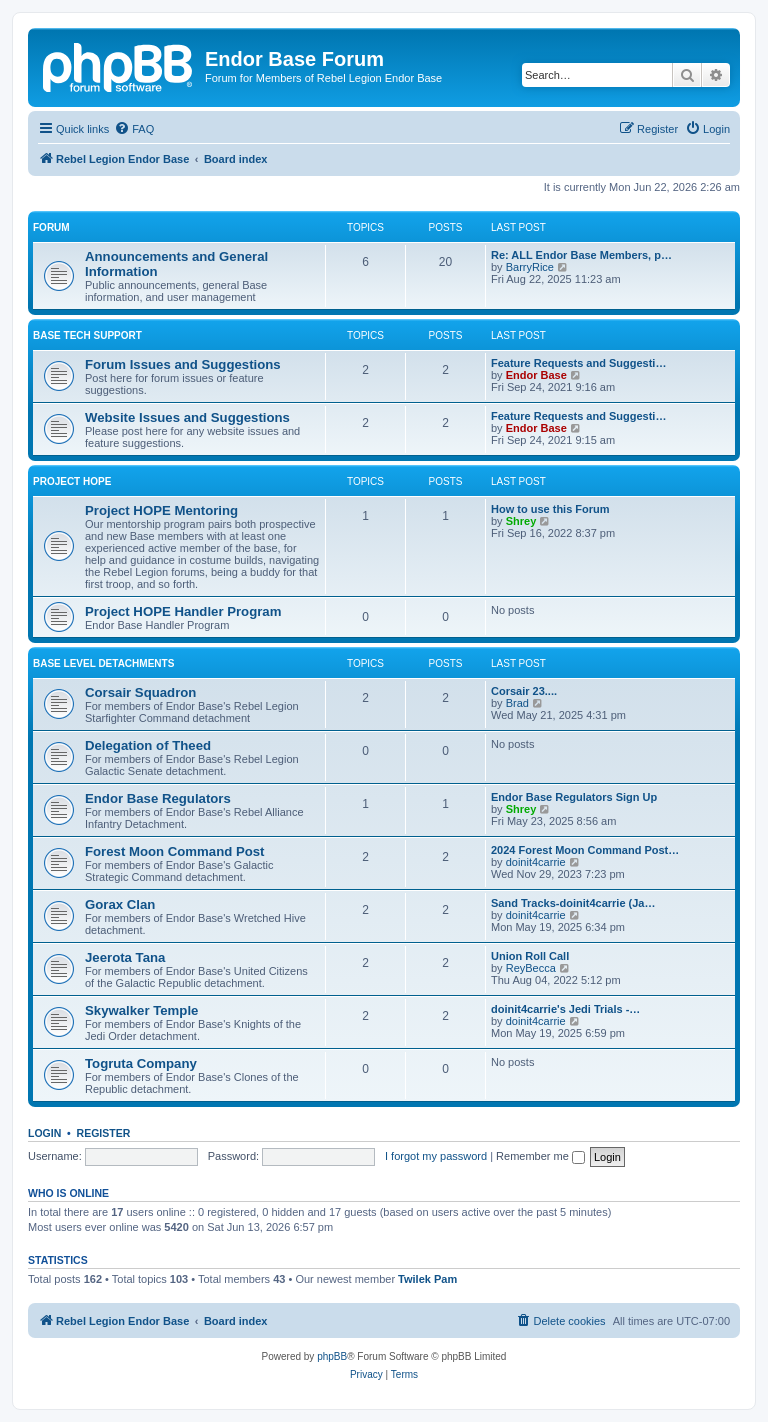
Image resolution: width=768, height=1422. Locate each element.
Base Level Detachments (103, 663)
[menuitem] (134, 129)
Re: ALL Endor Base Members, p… (581, 255)
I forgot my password (436, 1156)
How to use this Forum (550, 509)
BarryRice (530, 267)
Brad (517, 703)
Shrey (521, 521)
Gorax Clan (120, 904)
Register (104, 1133)
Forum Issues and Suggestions (183, 364)
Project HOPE (72, 481)
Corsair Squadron (140, 692)
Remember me (540, 1156)
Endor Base (536, 375)
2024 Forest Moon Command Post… (585, 850)
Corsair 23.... (524, 691)
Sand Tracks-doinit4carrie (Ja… (573, 903)
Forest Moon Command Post (175, 851)
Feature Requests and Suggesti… (578, 363)
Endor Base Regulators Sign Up (574, 797)
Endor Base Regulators (158, 798)
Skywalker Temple (141, 1010)
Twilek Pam (427, 1279)
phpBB (332, 1356)
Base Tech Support (87, 335)
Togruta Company (141, 1063)
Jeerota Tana (125, 957)
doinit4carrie (536, 862)
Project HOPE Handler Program (183, 611)
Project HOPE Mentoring (161, 510)
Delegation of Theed (148, 745)
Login (44, 1133)
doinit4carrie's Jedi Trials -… (565, 1009)
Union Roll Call (530, 956)
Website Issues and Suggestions (187, 417)
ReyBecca (531, 968)
